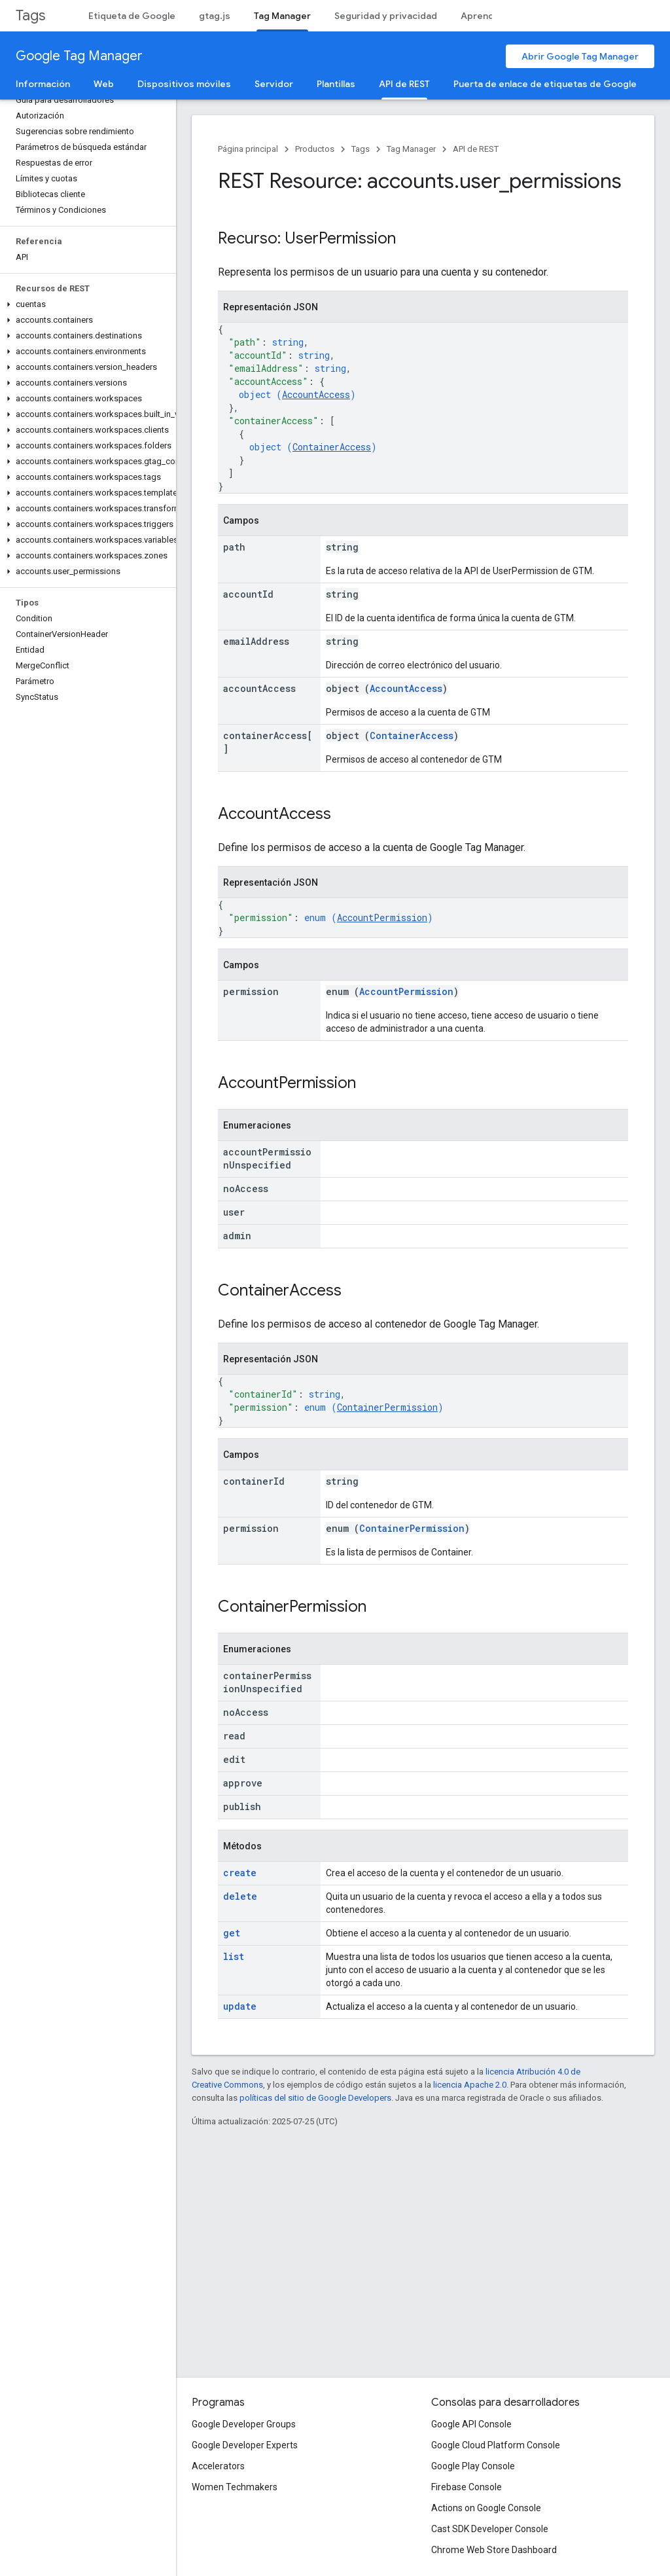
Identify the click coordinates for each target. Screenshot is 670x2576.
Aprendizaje (488, 16)
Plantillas (336, 84)
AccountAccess (316, 394)
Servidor (274, 84)
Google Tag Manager (79, 56)
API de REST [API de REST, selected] (404, 84)
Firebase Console (466, 2487)
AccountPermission (382, 917)
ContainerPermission (387, 1407)
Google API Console (471, 2424)
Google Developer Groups (244, 2424)
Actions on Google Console (486, 2508)
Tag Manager (411, 149)
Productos (314, 149)
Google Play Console (473, 2466)
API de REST (476, 149)
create (239, 1872)
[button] (85, 304)
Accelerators (218, 2466)
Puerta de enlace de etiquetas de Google (545, 84)
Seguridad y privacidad (385, 16)
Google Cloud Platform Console (495, 2445)
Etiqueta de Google (131, 16)
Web (104, 84)
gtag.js (214, 16)
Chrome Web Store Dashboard (494, 2550)
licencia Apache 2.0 (469, 2085)
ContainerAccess (331, 447)
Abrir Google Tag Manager (580, 56)
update (239, 2006)
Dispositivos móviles (184, 84)
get (231, 1933)
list (233, 1956)
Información (43, 84)
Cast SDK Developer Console (489, 2529)
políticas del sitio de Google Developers (315, 2098)
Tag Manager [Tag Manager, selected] (282, 16)
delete (240, 1896)
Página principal (248, 149)
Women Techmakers (234, 2487)
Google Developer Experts (245, 2445)
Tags (30, 15)
